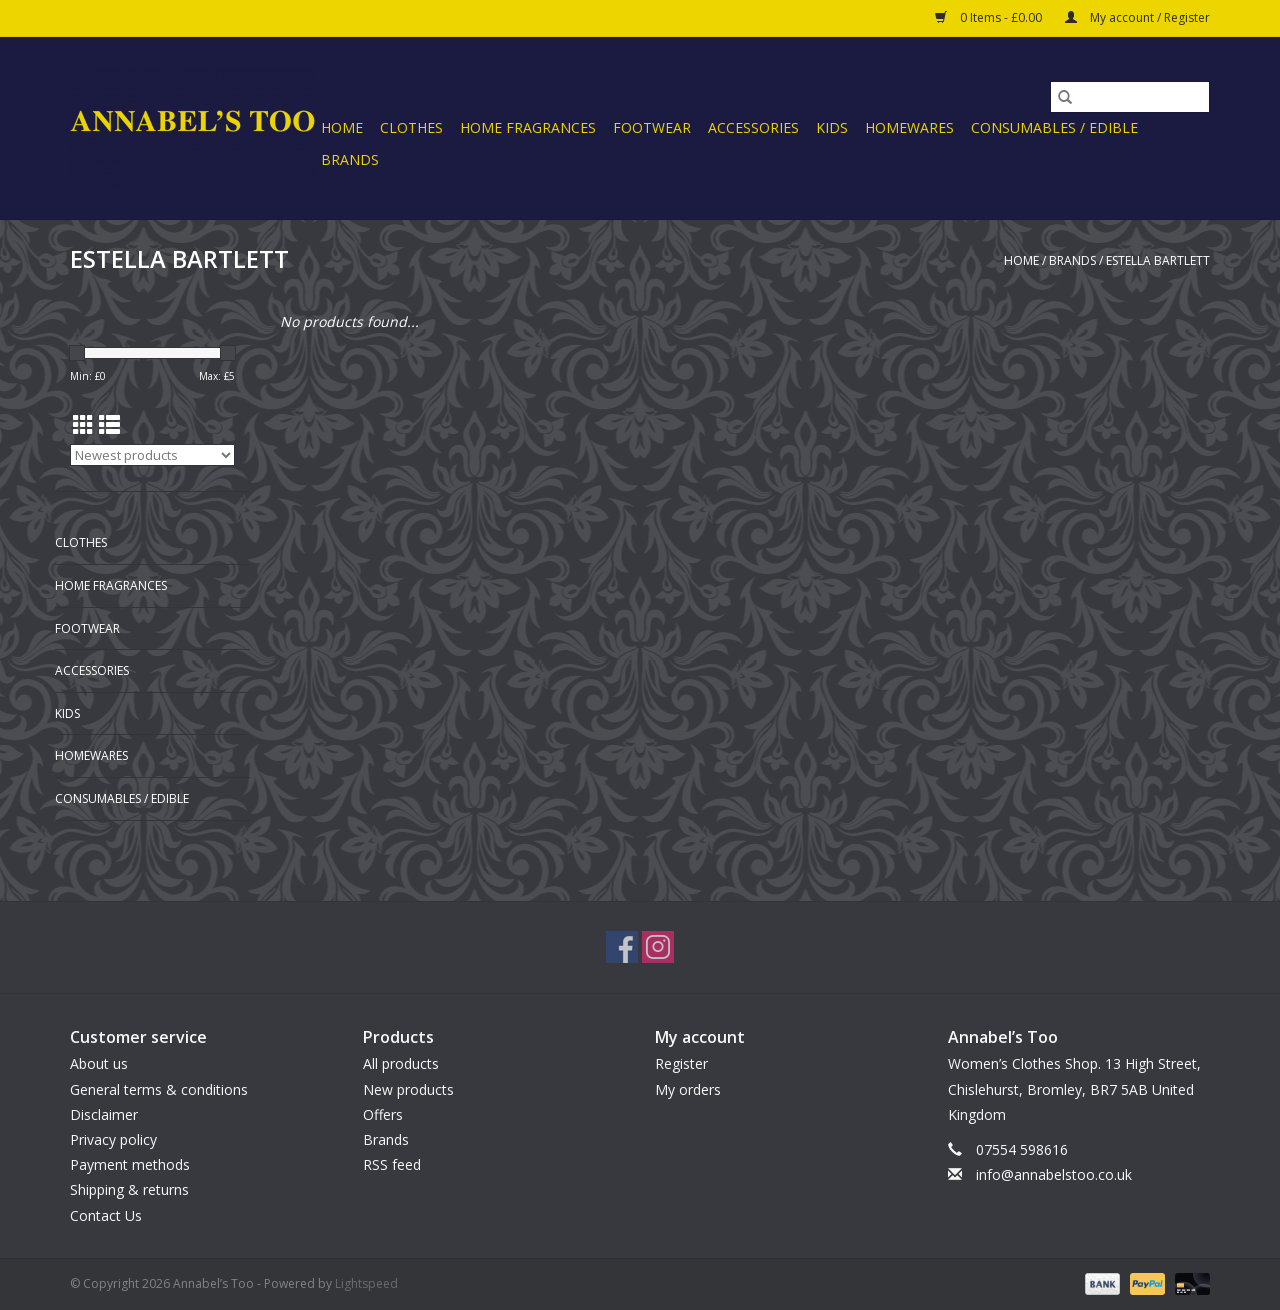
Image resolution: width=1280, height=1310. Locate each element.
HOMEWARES (909, 127)
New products (408, 1089)
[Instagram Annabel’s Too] (658, 947)
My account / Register (1137, 17)
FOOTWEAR (652, 127)
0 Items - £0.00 (990, 17)
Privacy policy (113, 1139)
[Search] (1130, 97)
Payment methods (130, 1164)
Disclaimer (104, 1114)
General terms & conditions (159, 1089)
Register (681, 1063)
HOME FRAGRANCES (528, 127)
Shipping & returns (129, 1189)
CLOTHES (411, 127)
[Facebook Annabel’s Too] (622, 947)
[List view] (109, 425)
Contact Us (106, 1215)
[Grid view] (83, 425)
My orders (688, 1089)
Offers (383, 1114)
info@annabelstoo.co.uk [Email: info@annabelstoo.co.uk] (1054, 1174)
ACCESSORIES (753, 127)
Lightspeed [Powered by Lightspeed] (366, 1283)
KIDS (832, 127)
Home (342, 127)
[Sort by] (152, 455)
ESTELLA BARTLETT (1158, 260)
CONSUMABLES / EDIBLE (1054, 127)
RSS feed (392, 1164)
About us (99, 1063)
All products (401, 1063)
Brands (350, 159)
